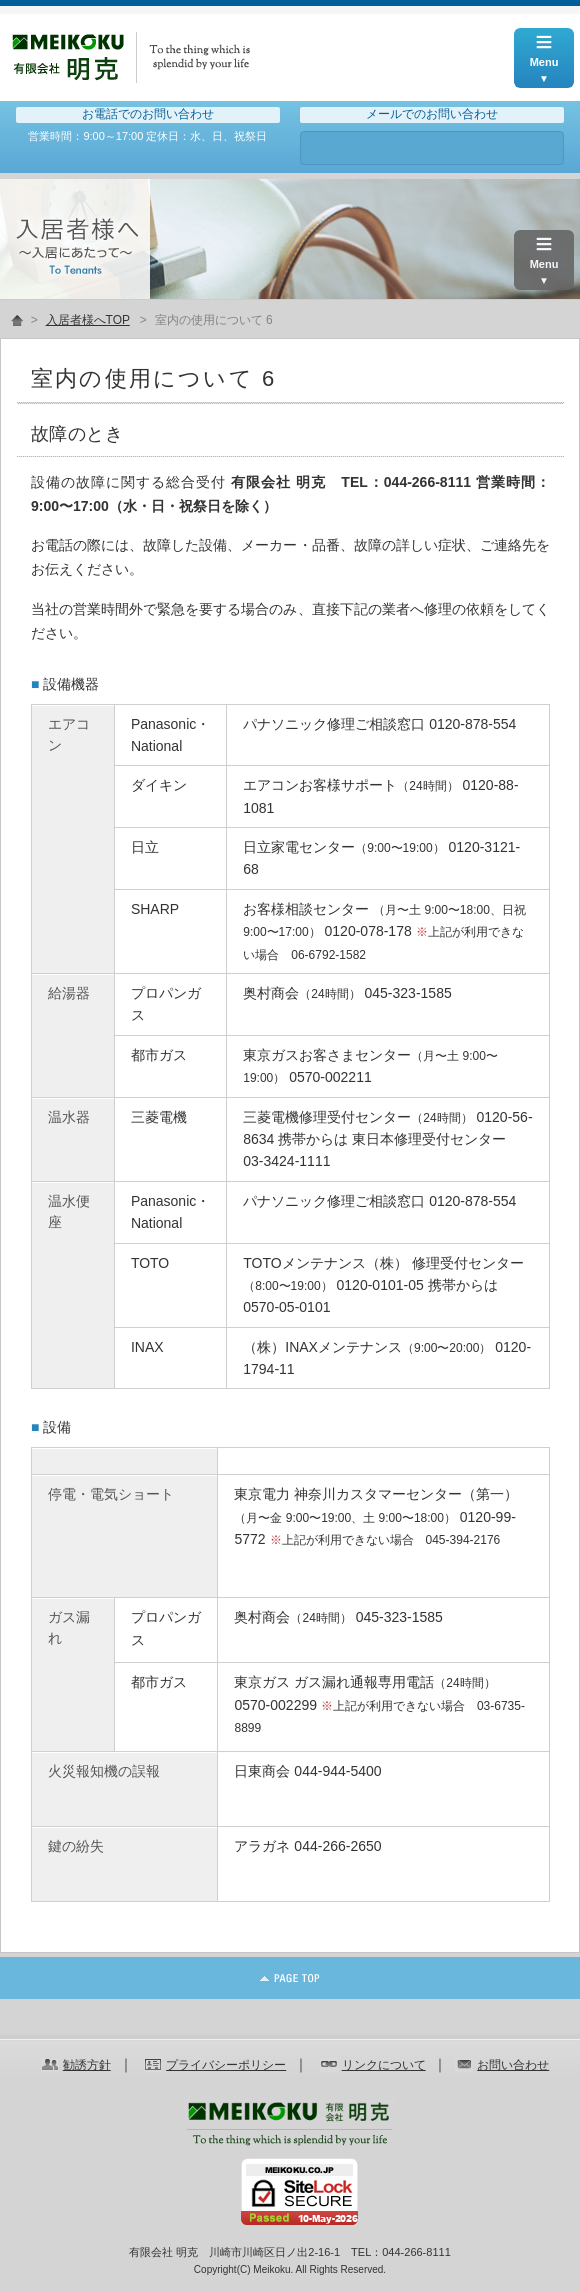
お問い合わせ (432, 148)
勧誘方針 (87, 2065)
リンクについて (384, 2065)
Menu (544, 48)
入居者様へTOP (88, 320)
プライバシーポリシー (226, 2065)
